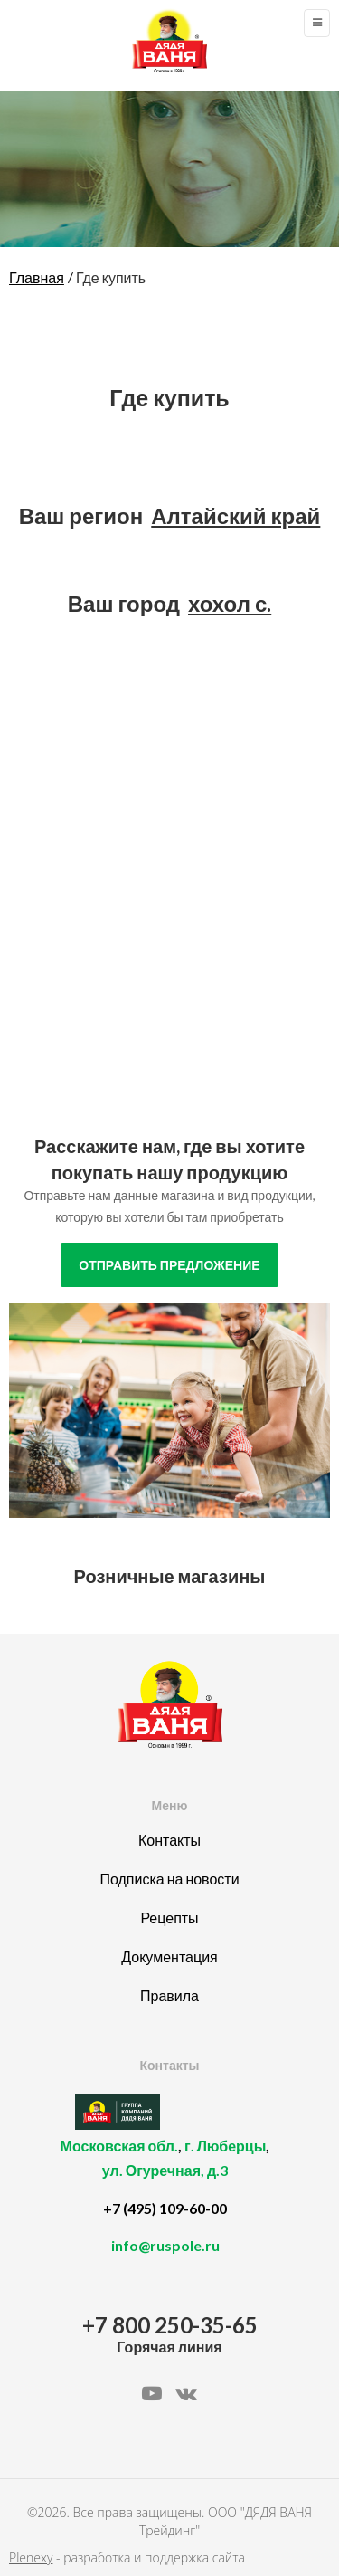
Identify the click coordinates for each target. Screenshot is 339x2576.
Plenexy (30, 2557)
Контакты (169, 1839)
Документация (169, 1956)
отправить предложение (169, 1265)
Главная (36, 277)
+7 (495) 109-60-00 (165, 2208)
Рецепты (169, 1917)
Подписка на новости (169, 1878)
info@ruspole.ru (165, 2245)
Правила (169, 1995)
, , (165, 2168)
